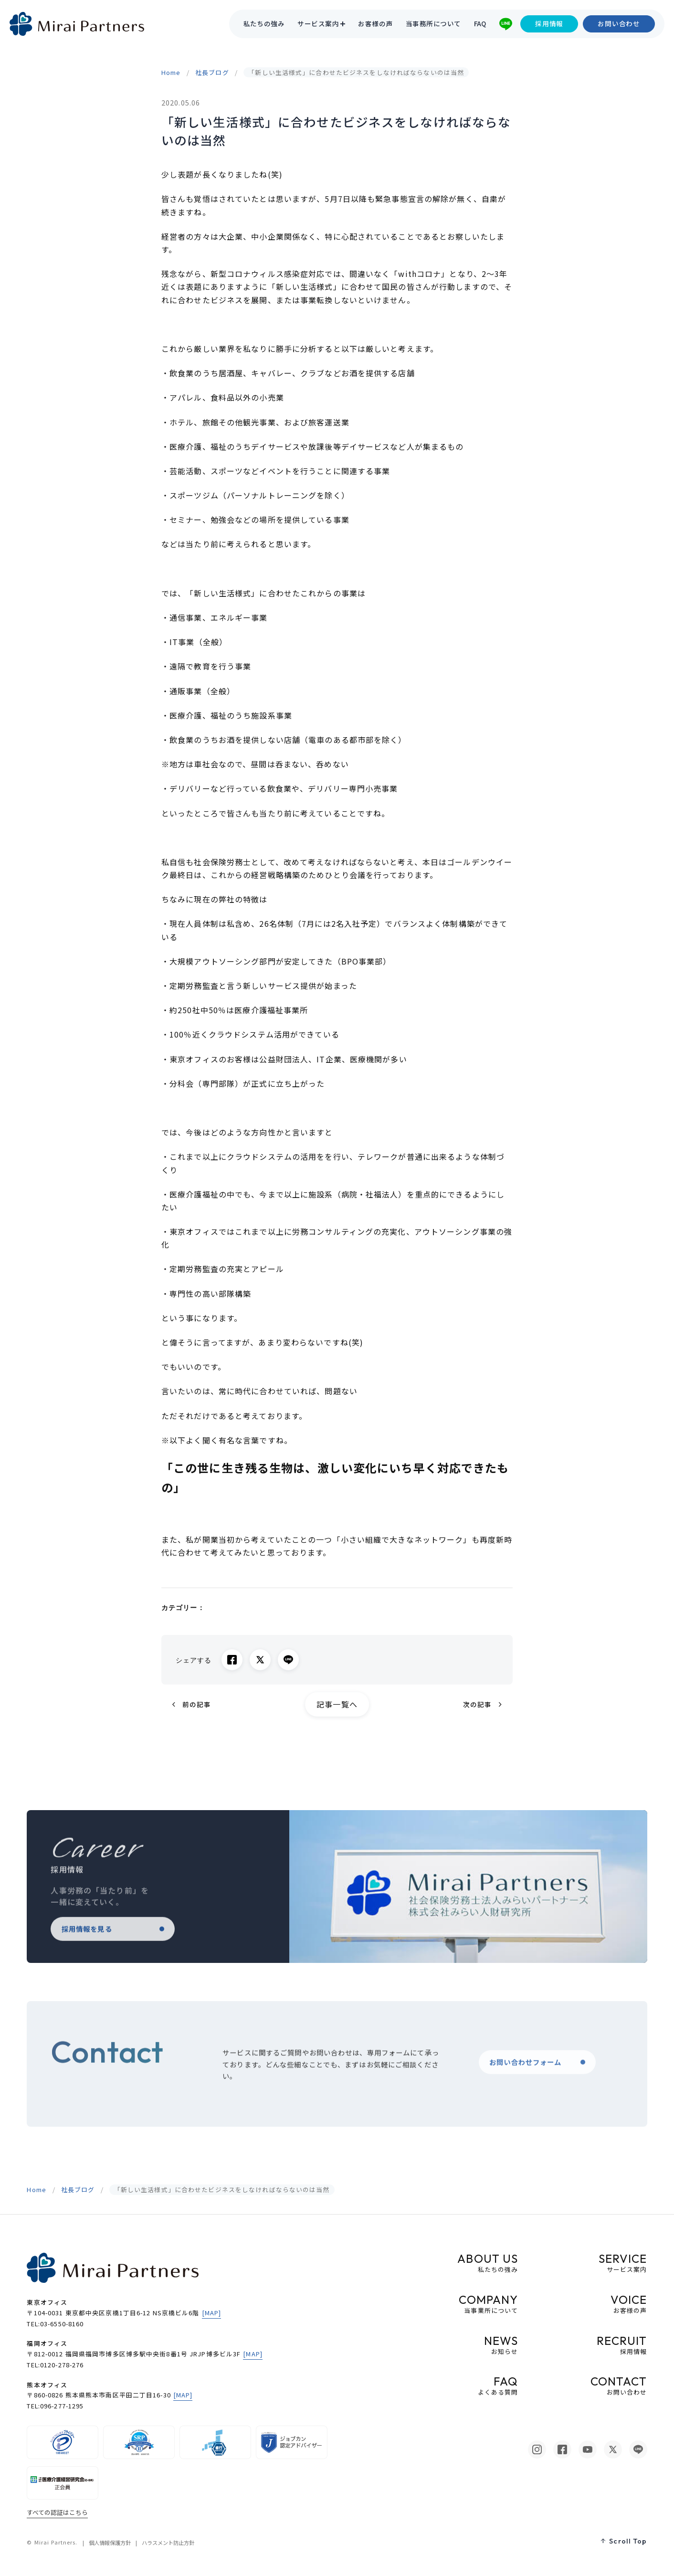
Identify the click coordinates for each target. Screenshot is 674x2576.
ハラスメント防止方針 (168, 2542)
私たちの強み (264, 24)
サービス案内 (318, 24)
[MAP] (211, 2312)
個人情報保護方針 (110, 2542)
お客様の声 (375, 24)
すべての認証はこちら (57, 2512)
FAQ (480, 24)
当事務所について (433, 24)
